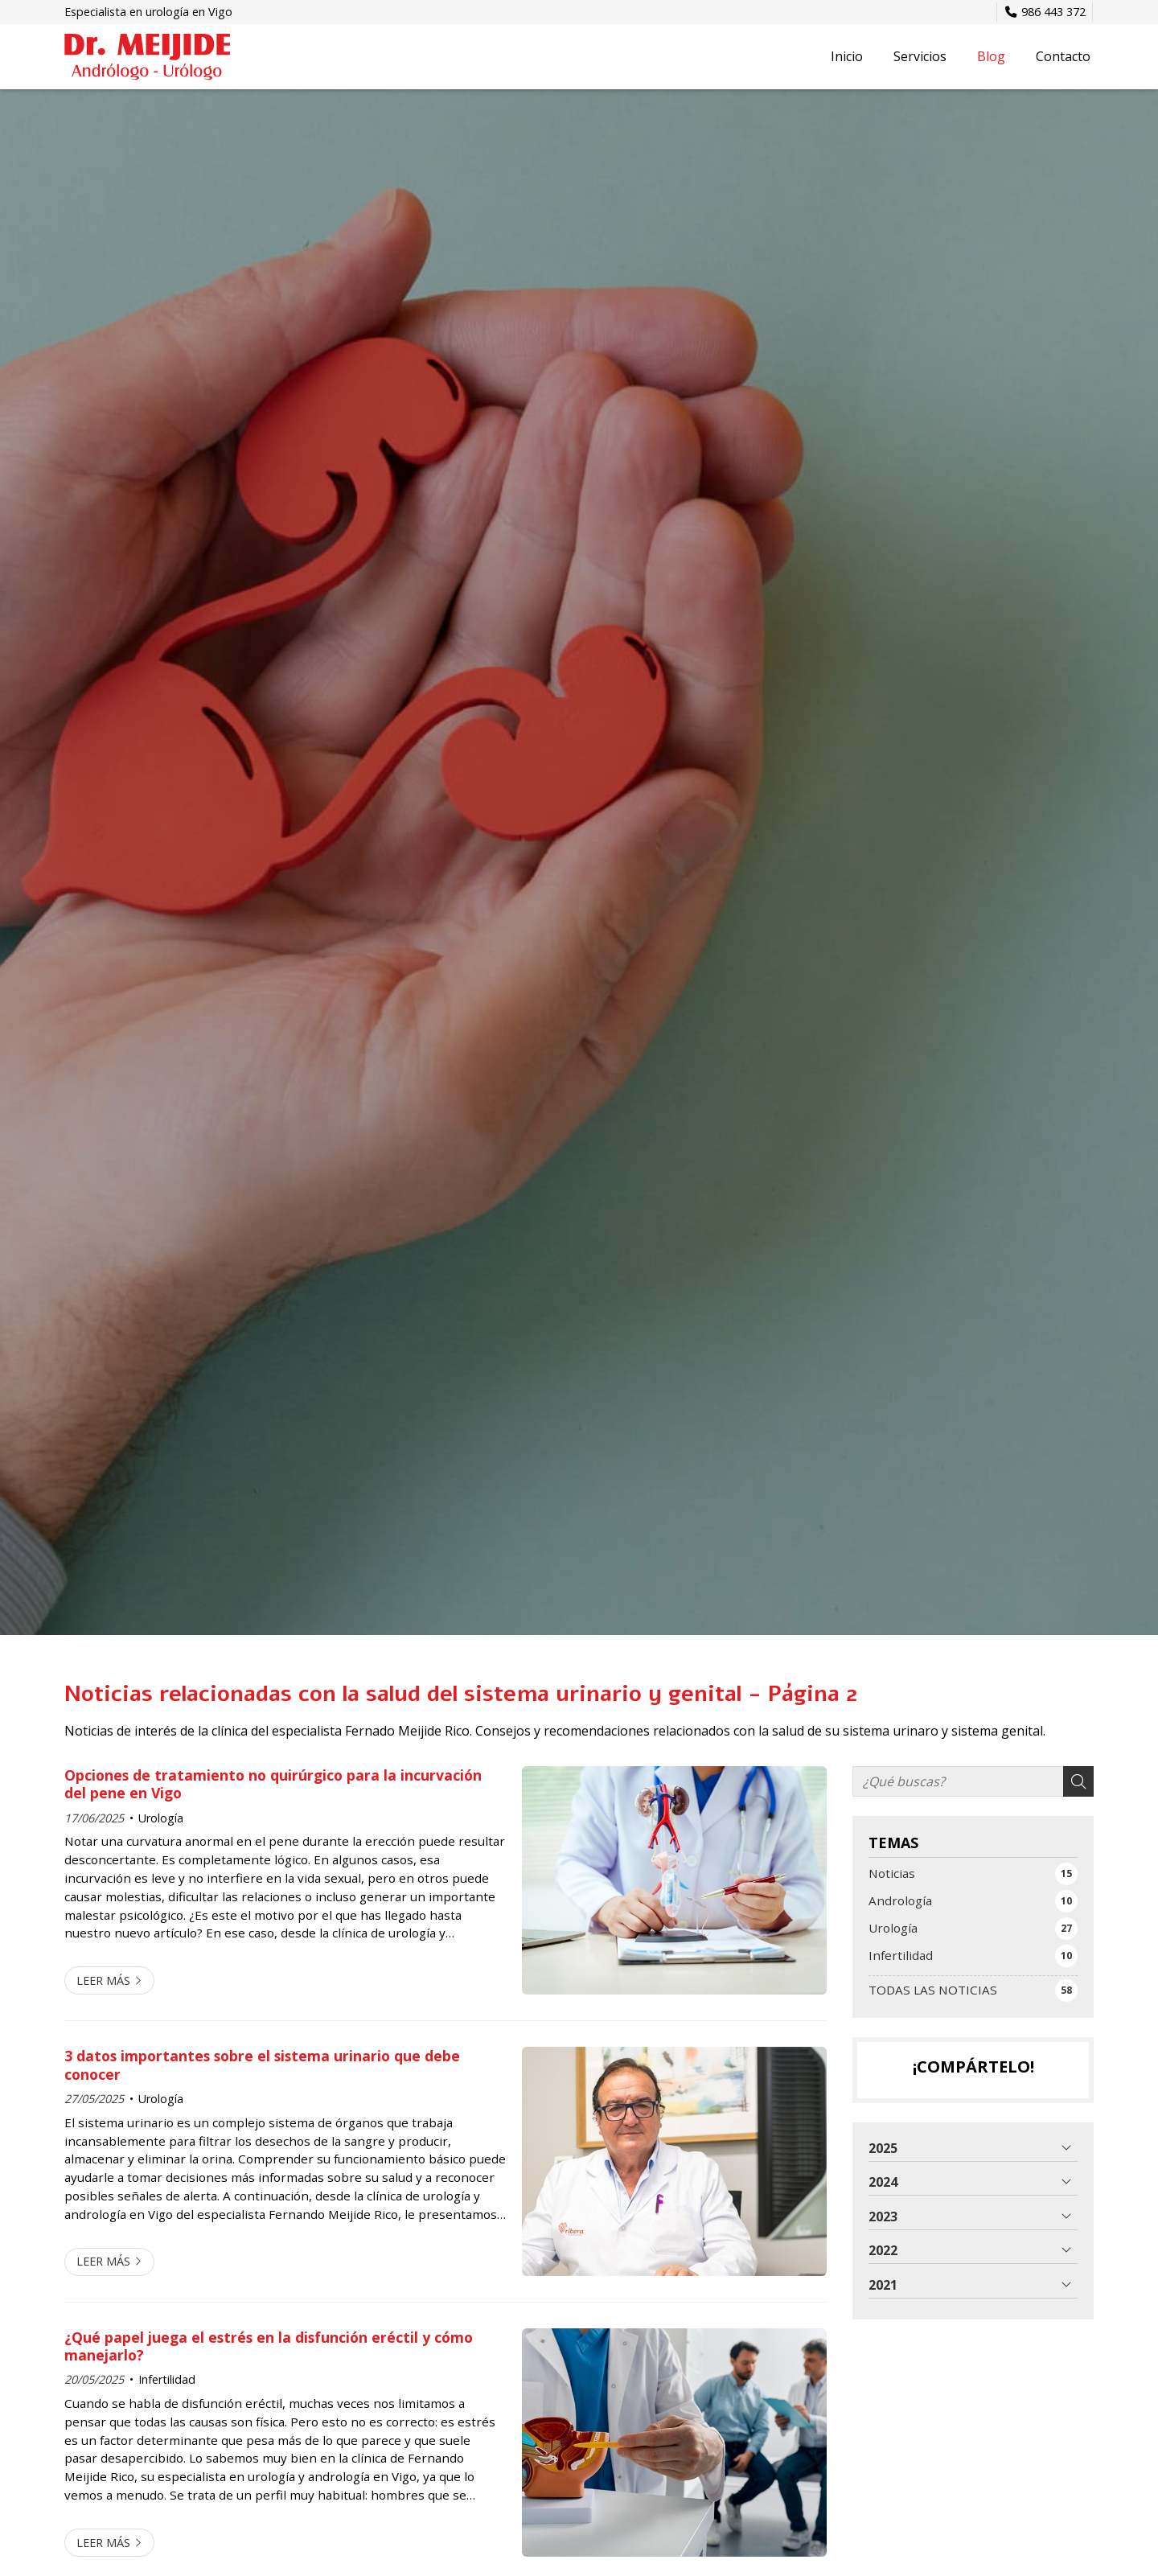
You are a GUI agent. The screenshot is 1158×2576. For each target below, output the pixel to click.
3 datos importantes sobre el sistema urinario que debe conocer (262, 2065)
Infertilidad (166, 2379)
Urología (160, 1818)
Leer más (103, 1980)
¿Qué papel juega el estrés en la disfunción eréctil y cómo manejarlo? (268, 2346)
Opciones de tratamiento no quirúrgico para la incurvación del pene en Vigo (273, 1784)
